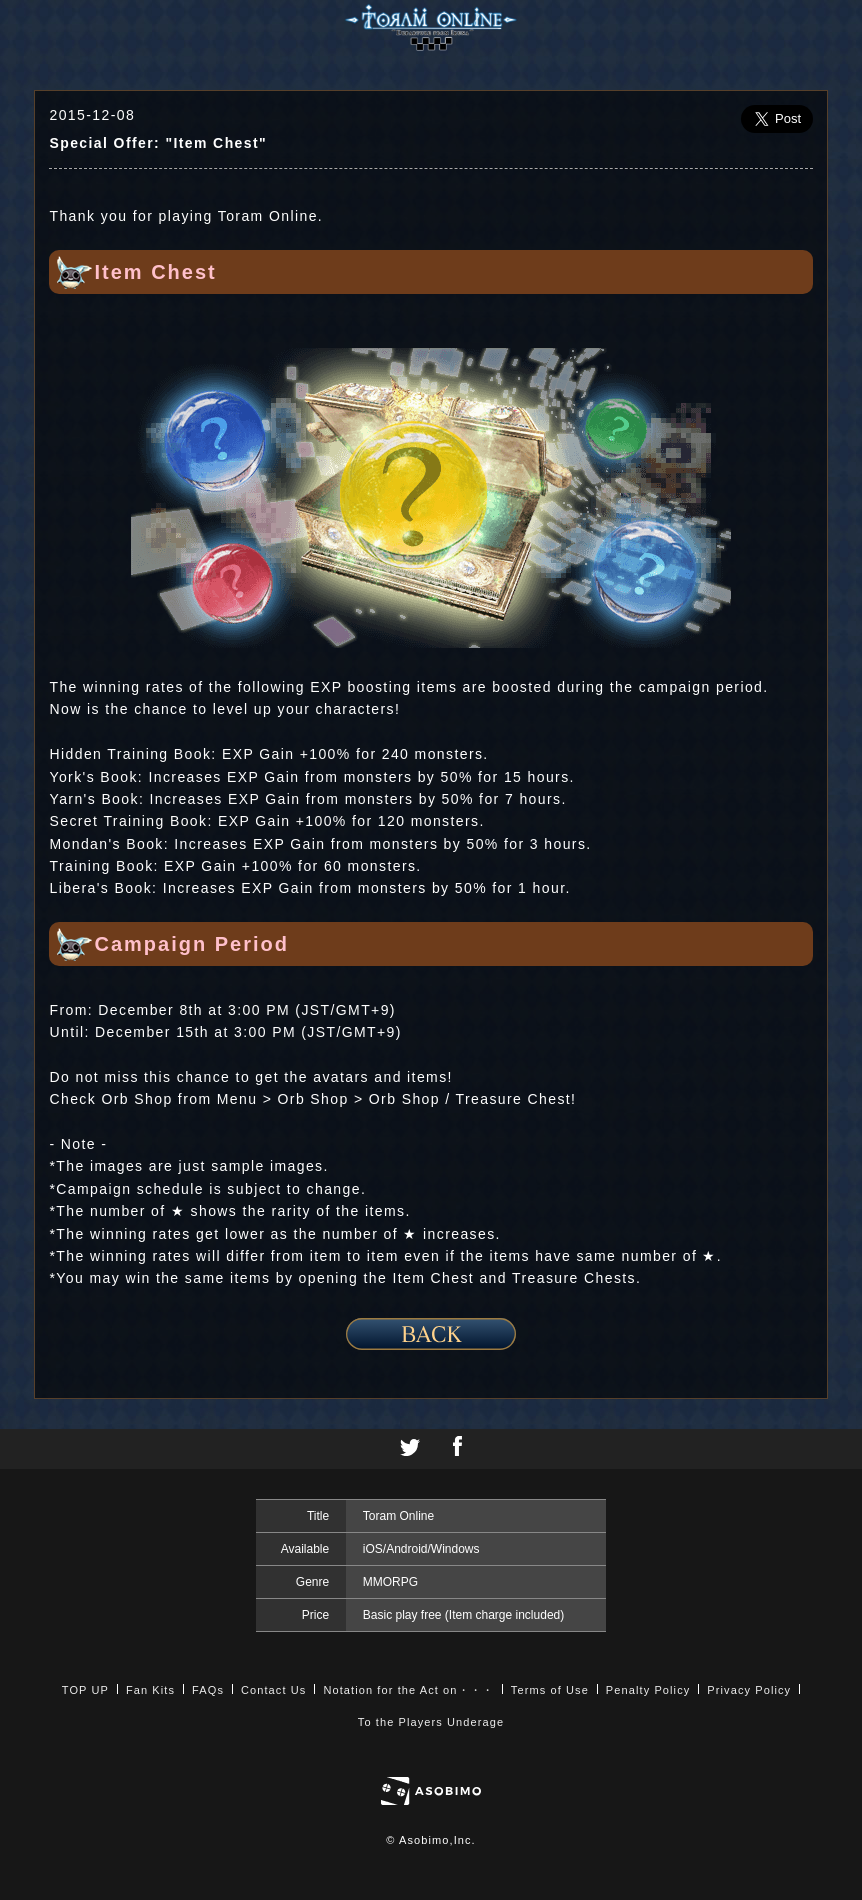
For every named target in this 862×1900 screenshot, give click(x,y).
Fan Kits (150, 1690)
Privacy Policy (749, 1690)
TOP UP (85, 1690)
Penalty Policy (648, 1690)
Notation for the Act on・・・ (408, 1690)
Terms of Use (550, 1690)
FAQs (208, 1690)
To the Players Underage (431, 1722)
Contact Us (273, 1690)
